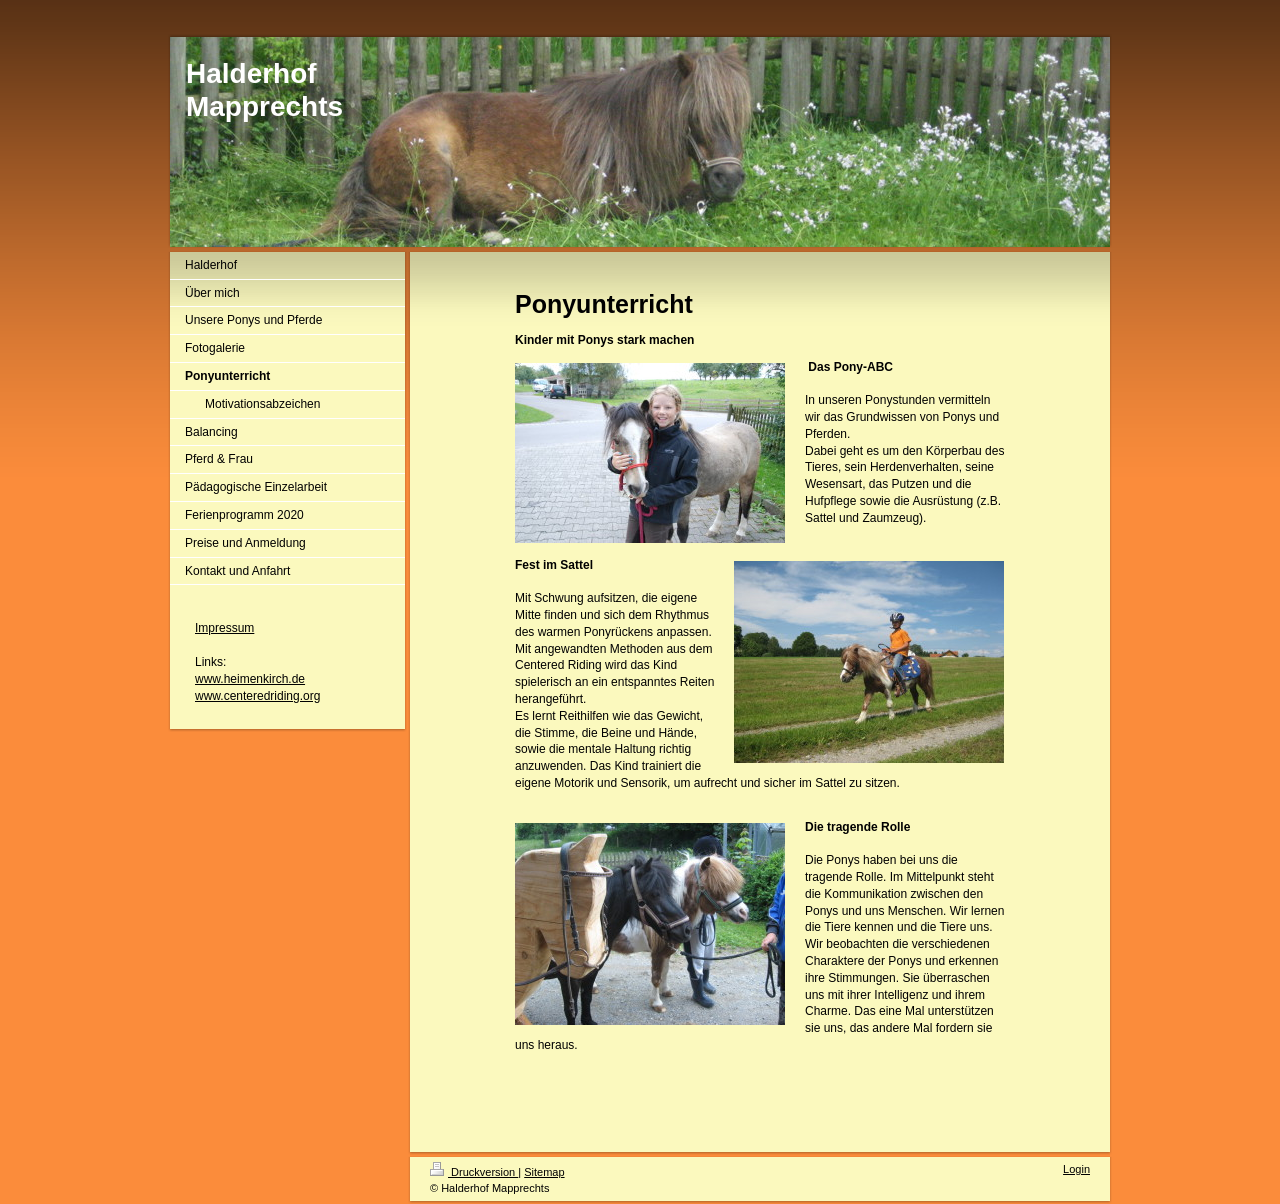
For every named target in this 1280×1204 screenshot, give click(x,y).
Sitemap (544, 1172)
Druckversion (474, 1172)
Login (1076, 1169)
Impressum (224, 628)
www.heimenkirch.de (250, 679)
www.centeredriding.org (257, 696)
